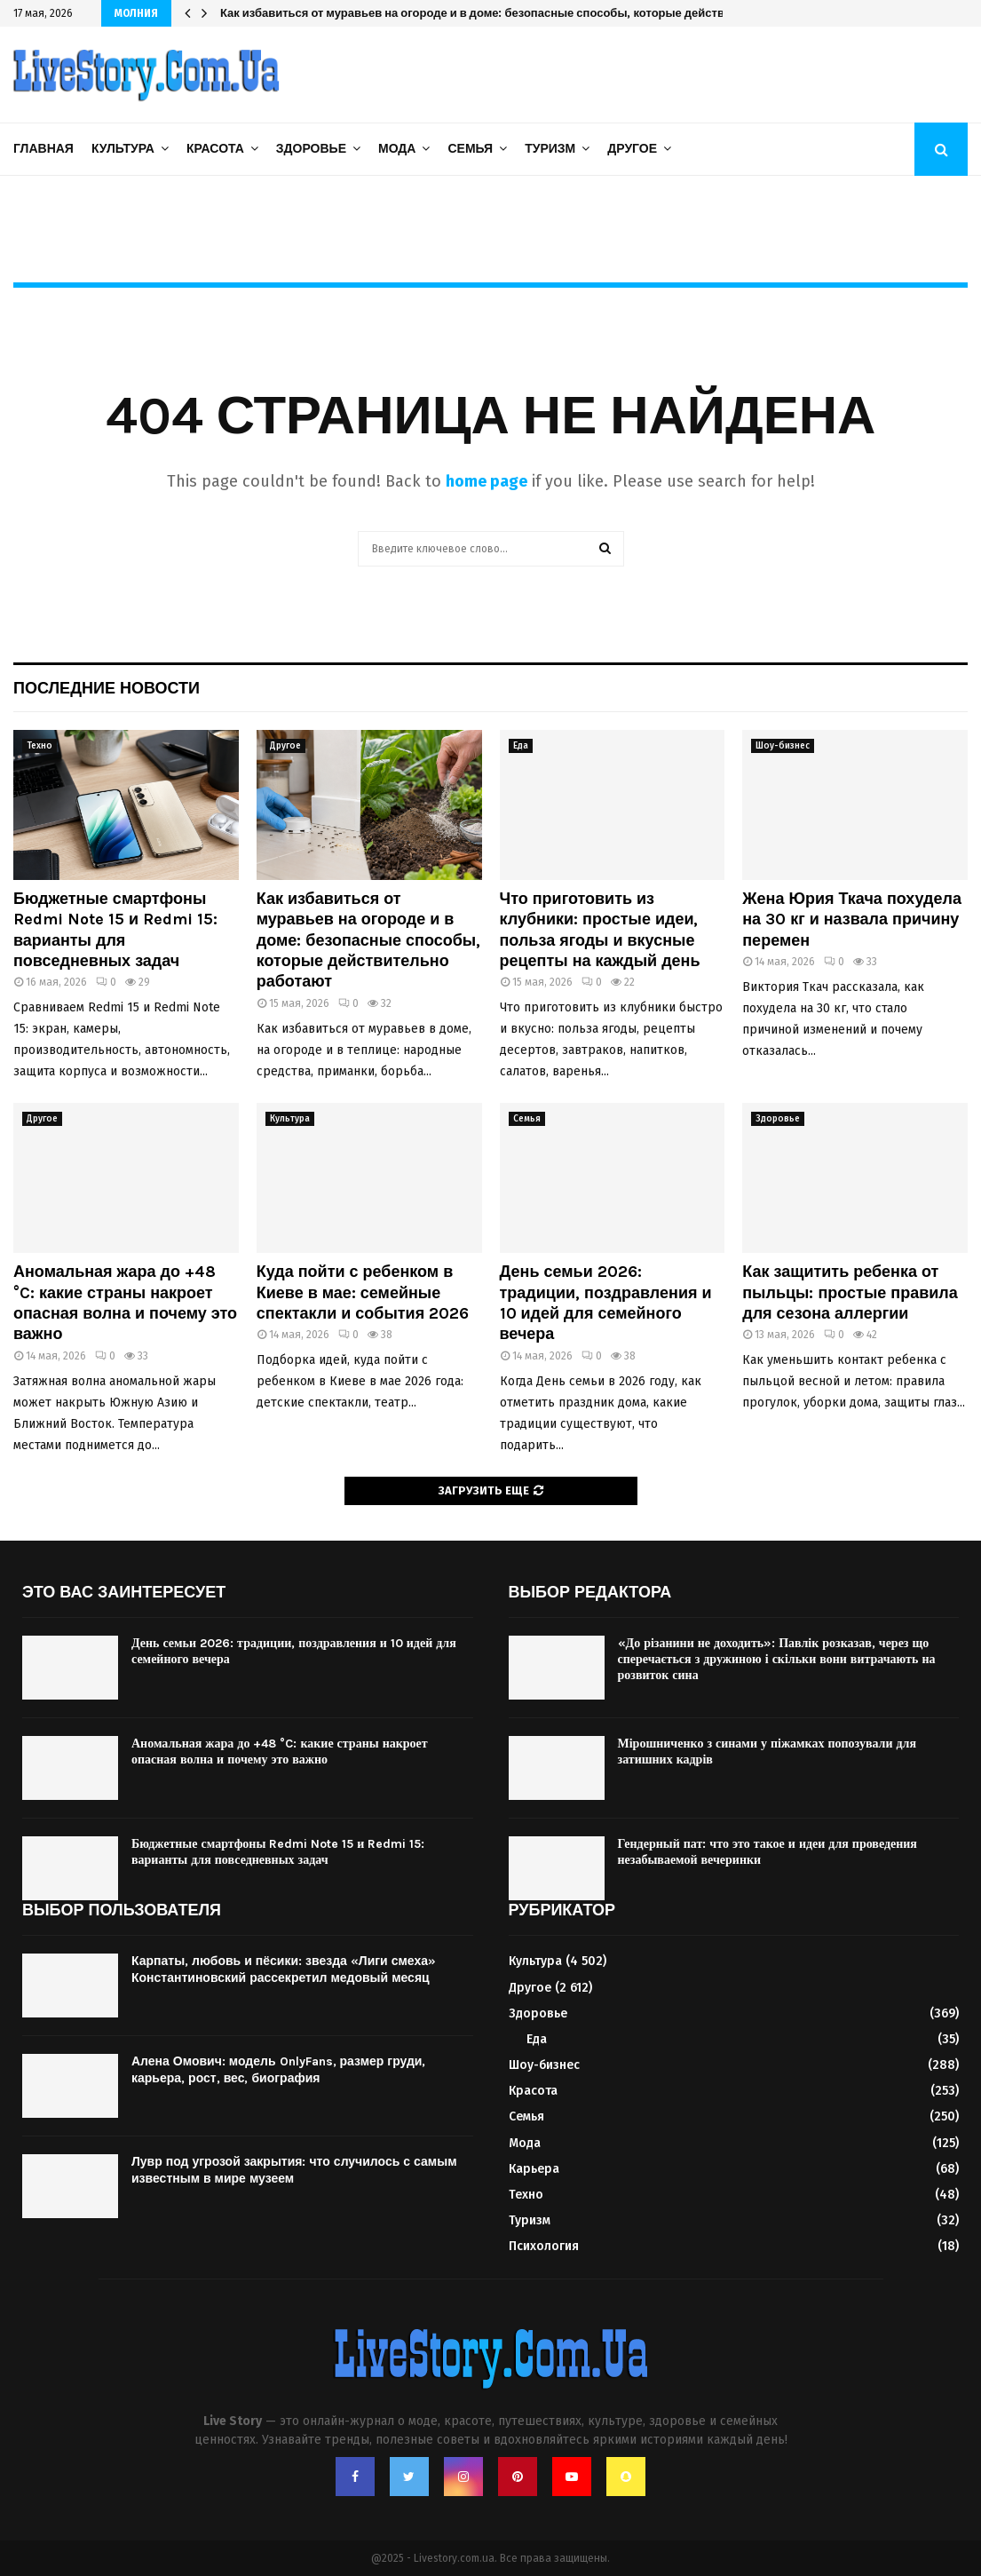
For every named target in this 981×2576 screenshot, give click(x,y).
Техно (39, 746)
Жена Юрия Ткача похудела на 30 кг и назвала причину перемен (851, 919)
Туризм (550, 148)
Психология (544, 2246)
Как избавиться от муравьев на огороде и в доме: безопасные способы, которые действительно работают (524, 13)
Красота (215, 148)
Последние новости (106, 688)
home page (486, 481)
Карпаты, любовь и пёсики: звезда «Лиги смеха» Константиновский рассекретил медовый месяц (283, 1969)
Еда (520, 746)
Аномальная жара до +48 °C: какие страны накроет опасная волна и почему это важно (125, 1302)
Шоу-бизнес (783, 746)
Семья (470, 148)
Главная (43, 148)
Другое (632, 148)
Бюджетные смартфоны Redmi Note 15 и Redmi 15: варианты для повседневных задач (115, 930)
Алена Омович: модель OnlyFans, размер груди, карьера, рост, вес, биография (278, 2069)
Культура (122, 148)
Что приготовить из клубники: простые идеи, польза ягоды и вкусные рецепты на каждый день (600, 930)
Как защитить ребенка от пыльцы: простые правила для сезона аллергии (849, 1292)
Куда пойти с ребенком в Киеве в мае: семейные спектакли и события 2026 (363, 1292)
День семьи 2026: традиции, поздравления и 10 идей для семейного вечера (606, 1302)
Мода (396, 148)
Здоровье (311, 148)
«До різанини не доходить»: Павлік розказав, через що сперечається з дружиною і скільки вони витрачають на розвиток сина (777, 1659)
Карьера (534, 2168)
